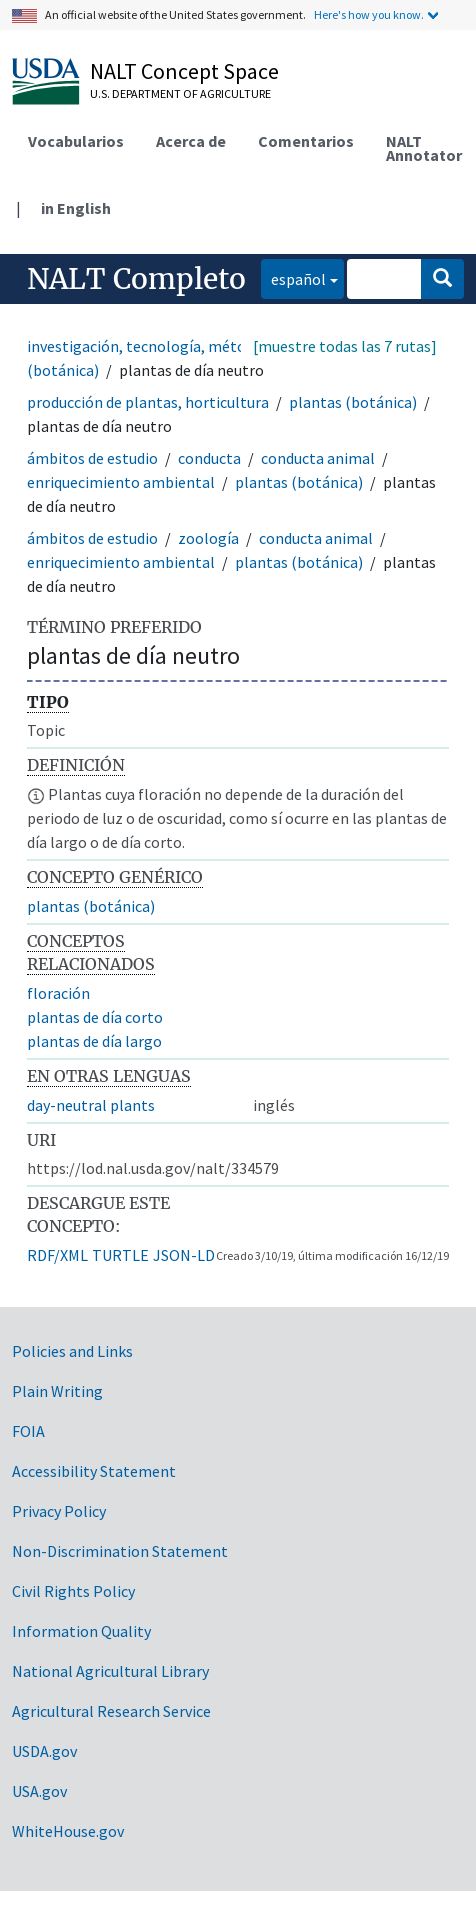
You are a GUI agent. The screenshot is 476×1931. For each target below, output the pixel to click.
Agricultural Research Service (111, 1711)
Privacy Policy (59, 1511)
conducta (209, 458)
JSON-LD (184, 1255)
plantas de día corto (95, 1017)
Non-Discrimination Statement (120, 1551)
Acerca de (191, 141)
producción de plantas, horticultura (148, 402)
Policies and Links (72, 1351)
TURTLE (120, 1255)
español (293, 277)
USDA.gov (44, 1751)
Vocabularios (76, 141)
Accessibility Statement (94, 1471)
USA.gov (39, 1791)
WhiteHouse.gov (68, 1831)
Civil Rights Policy (73, 1591)
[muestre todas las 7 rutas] (345, 346)
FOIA (28, 1431)
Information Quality (81, 1631)
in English (76, 208)
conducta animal (318, 458)
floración (58, 993)
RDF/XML (57, 1255)
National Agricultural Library (110, 1671)
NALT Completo (136, 279)
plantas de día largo (94, 1041)
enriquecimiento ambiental (121, 482)
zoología (208, 538)
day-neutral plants (91, 1105)
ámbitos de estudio (92, 458)
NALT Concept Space (184, 71)
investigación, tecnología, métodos (148, 346)
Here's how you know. (369, 14)
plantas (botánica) (353, 402)
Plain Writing (57, 1391)
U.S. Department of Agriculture (180, 93)
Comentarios (306, 141)
